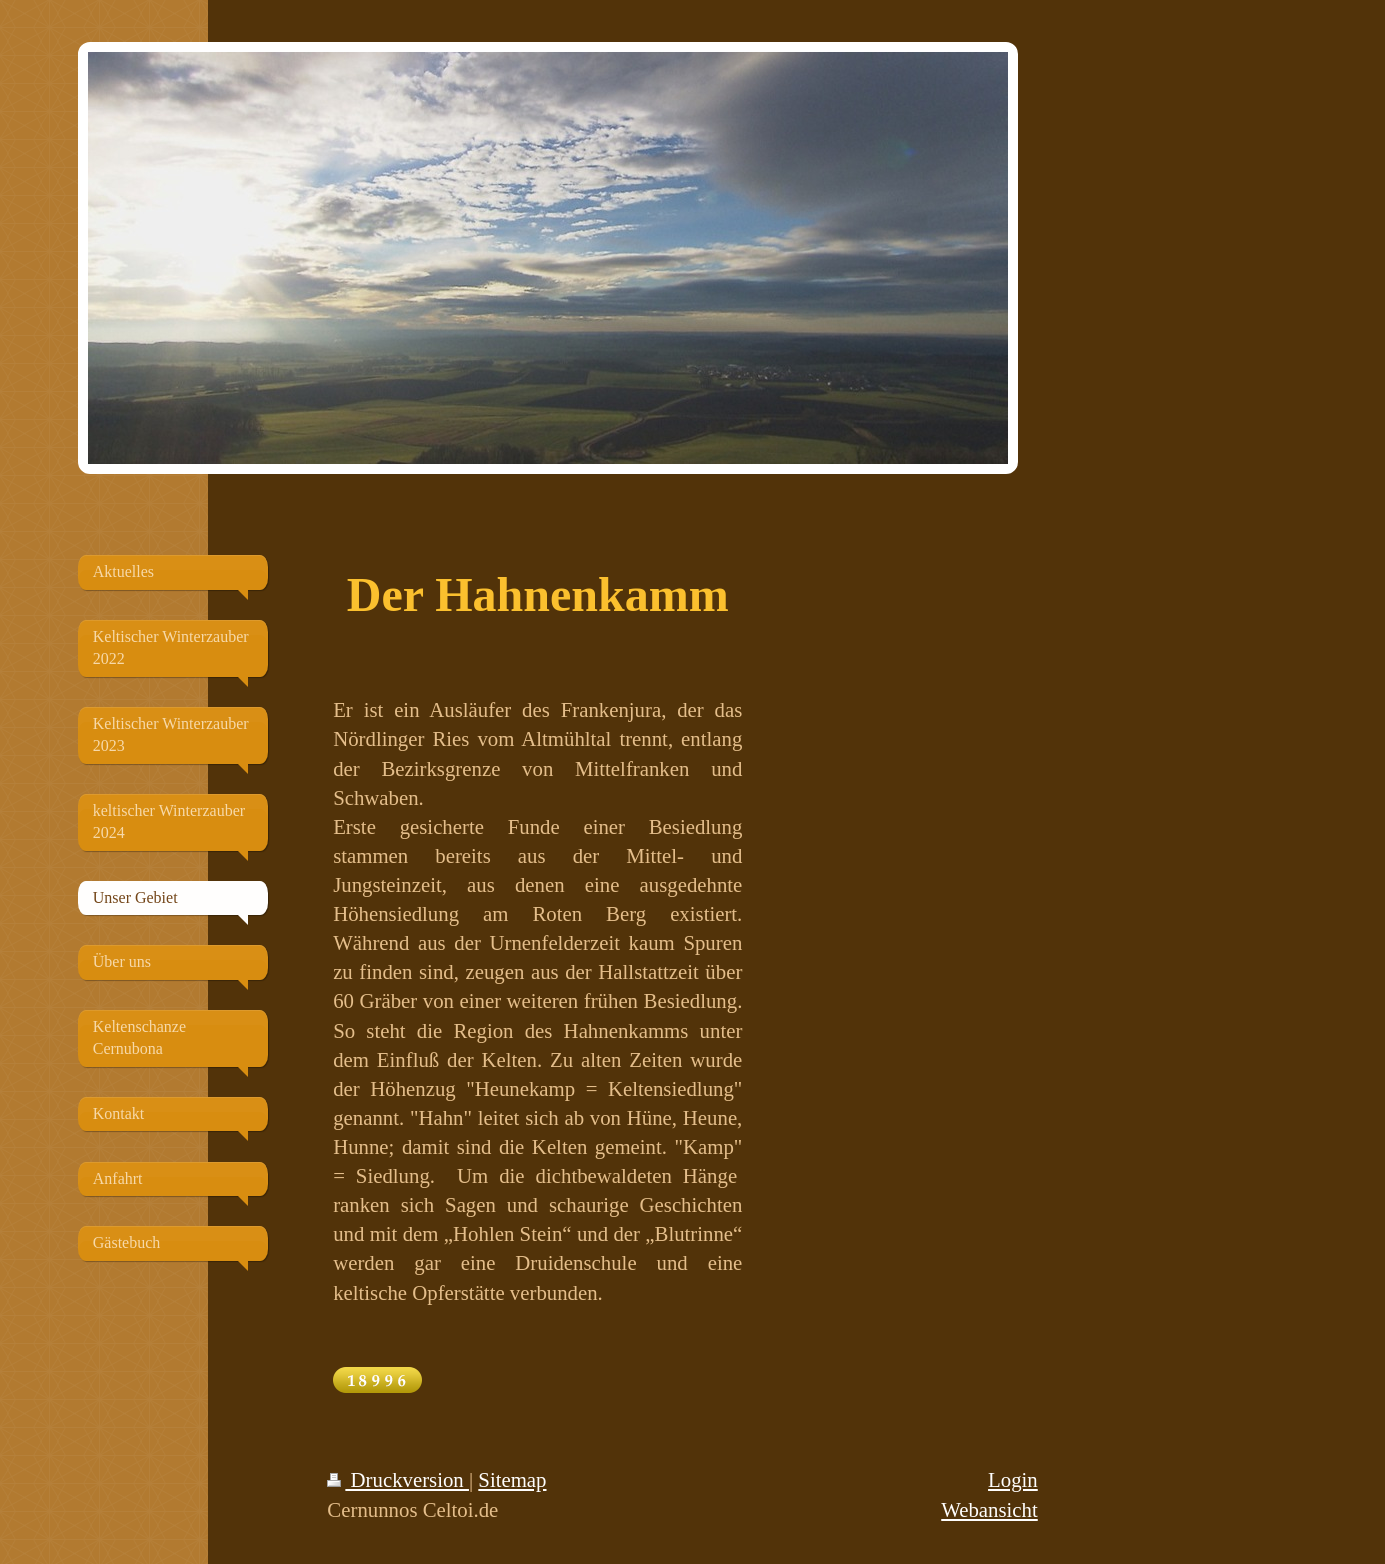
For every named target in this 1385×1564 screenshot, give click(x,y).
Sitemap (512, 1479)
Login (1013, 1479)
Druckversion (398, 1479)
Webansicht (989, 1509)
